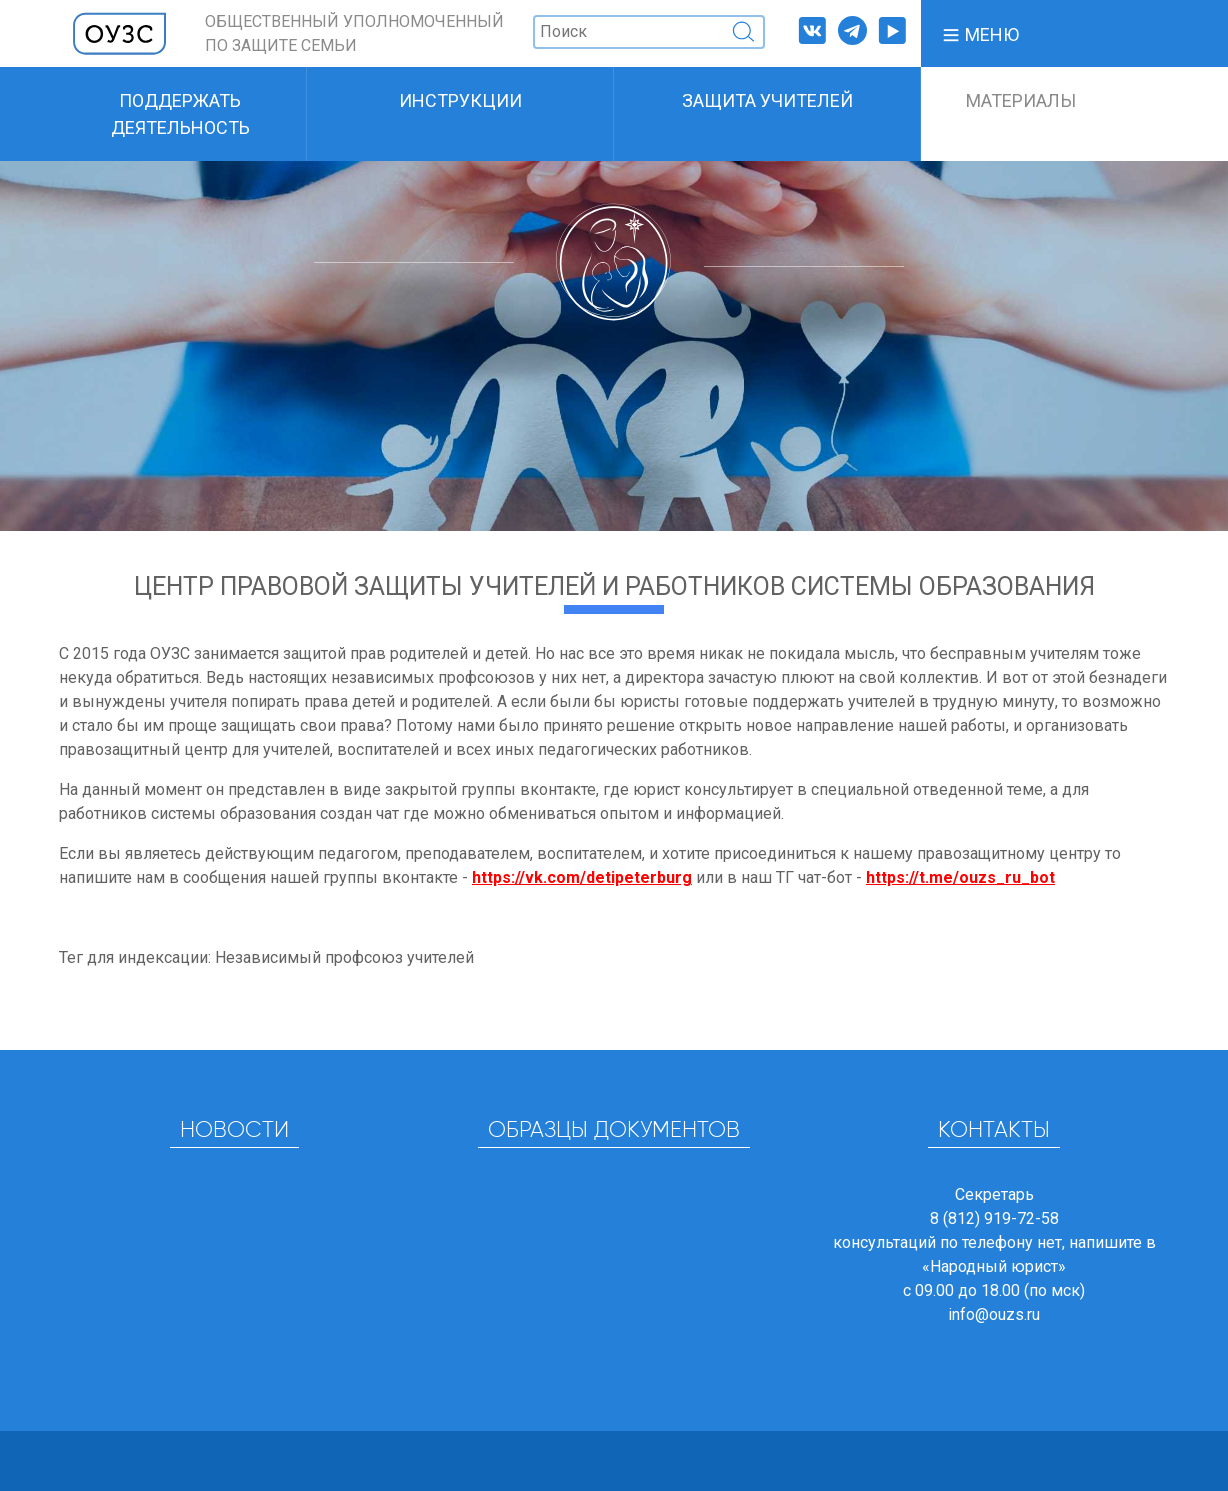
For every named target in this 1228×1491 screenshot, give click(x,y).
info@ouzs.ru (994, 1314)
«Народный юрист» (994, 1266)
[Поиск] (649, 32)
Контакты (994, 1131)
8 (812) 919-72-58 (994, 1218)
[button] (980, 33)
